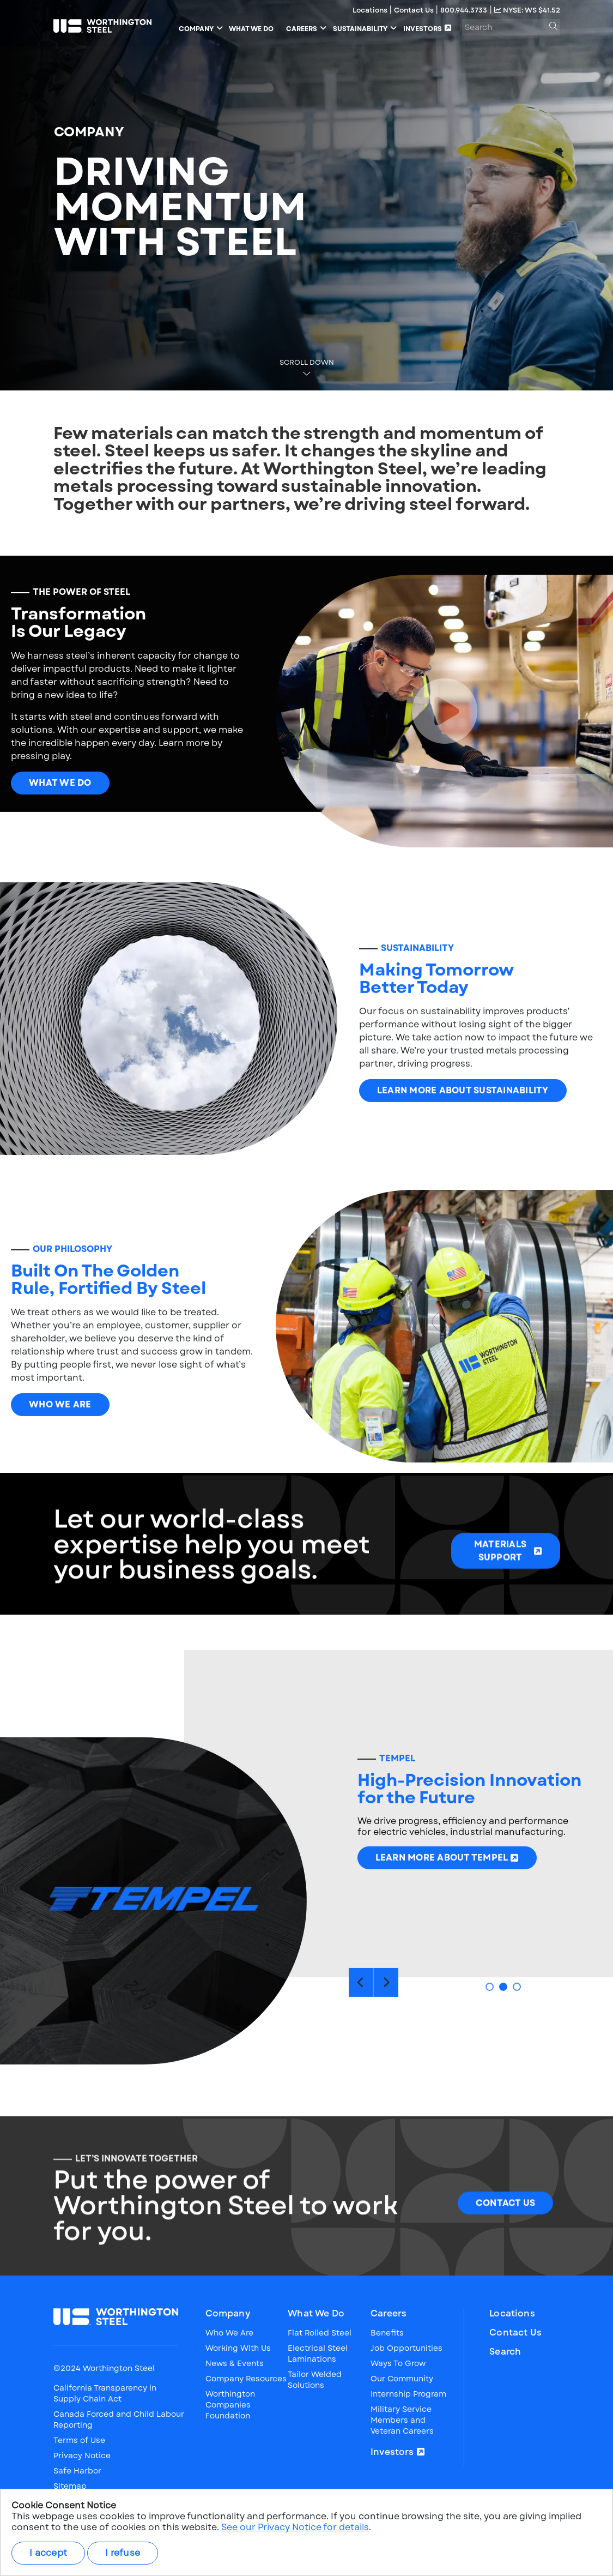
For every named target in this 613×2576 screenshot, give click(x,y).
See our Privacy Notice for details (295, 2527)
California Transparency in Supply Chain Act (104, 2393)
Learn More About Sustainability (463, 1143)
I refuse (122, 2553)
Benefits (387, 2332)
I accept (48, 2553)
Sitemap (70, 2486)
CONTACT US (506, 2255)
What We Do (60, 835)
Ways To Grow (398, 2363)
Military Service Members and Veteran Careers (402, 2420)
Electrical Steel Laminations (318, 2353)
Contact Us (414, 10)
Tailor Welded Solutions (315, 2380)
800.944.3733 (463, 10)
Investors (392, 2452)
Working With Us (238, 2348)
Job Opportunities (406, 2348)
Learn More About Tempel (441, 1910)
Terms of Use (79, 2440)
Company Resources (246, 2378)
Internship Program (408, 2393)
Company (227, 2313)
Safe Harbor (77, 2470)
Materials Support (500, 1603)
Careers (388, 2313)
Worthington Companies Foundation (230, 2404)
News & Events (234, 2363)
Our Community (402, 2378)
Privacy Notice (82, 2455)
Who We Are (60, 1457)
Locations (371, 10)
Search (505, 2351)
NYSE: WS (527, 10)
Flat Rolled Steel (319, 2332)
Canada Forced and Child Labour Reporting (118, 2419)
